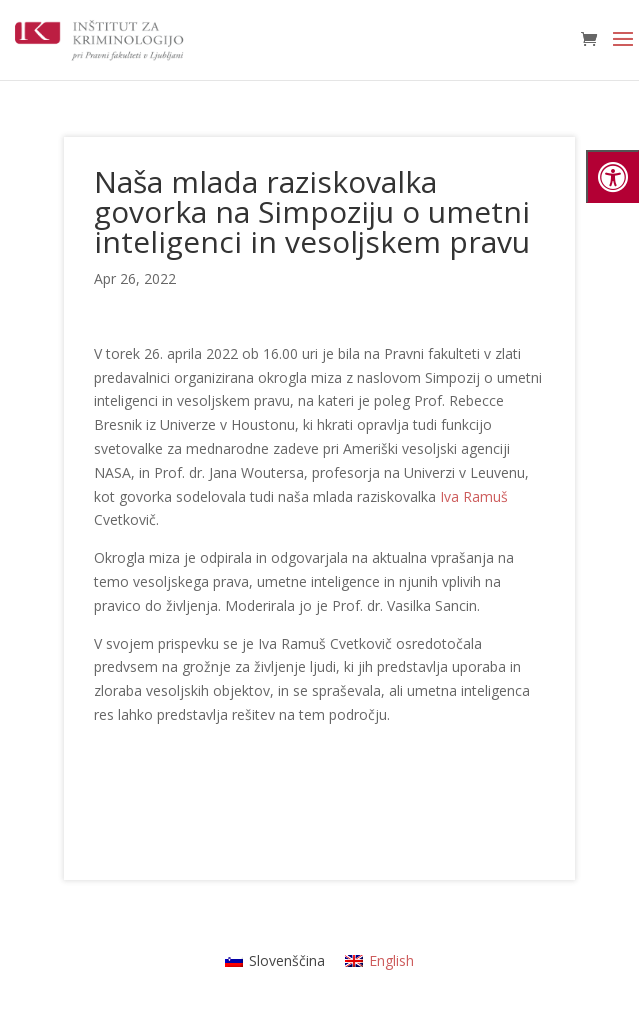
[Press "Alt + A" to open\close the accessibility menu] (612, 176)
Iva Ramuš (474, 496)
